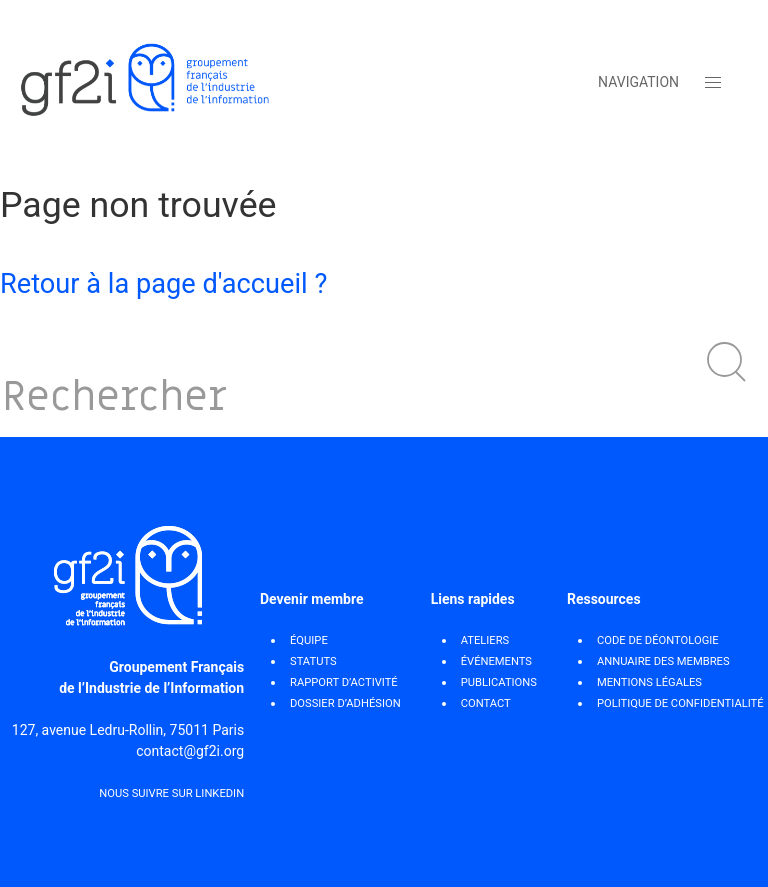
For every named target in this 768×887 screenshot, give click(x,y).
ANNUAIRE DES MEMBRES (663, 661)
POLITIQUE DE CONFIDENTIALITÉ (680, 703)
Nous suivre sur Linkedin (171, 793)
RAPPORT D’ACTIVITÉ (344, 682)
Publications (499, 682)
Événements (496, 661)
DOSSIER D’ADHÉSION (345, 703)
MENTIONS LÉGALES (649, 682)
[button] (727, 362)
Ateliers (485, 640)
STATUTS (313, 661)
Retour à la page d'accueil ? (163, 284)
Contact (486, 703)
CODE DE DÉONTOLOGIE (658, 640)
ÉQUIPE (309, 640)
